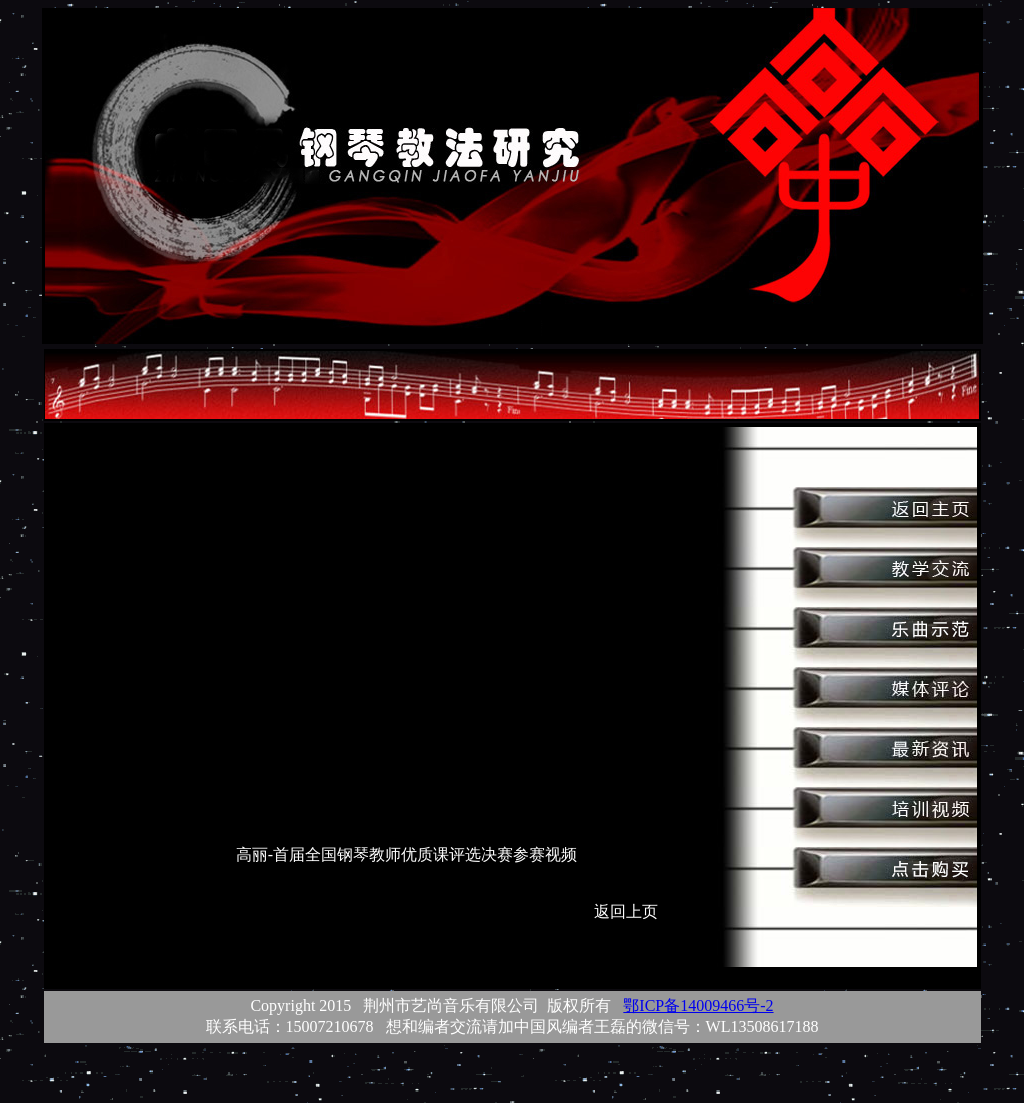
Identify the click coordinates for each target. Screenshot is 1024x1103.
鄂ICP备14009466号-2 (698, 1005)
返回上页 (626, 911)
